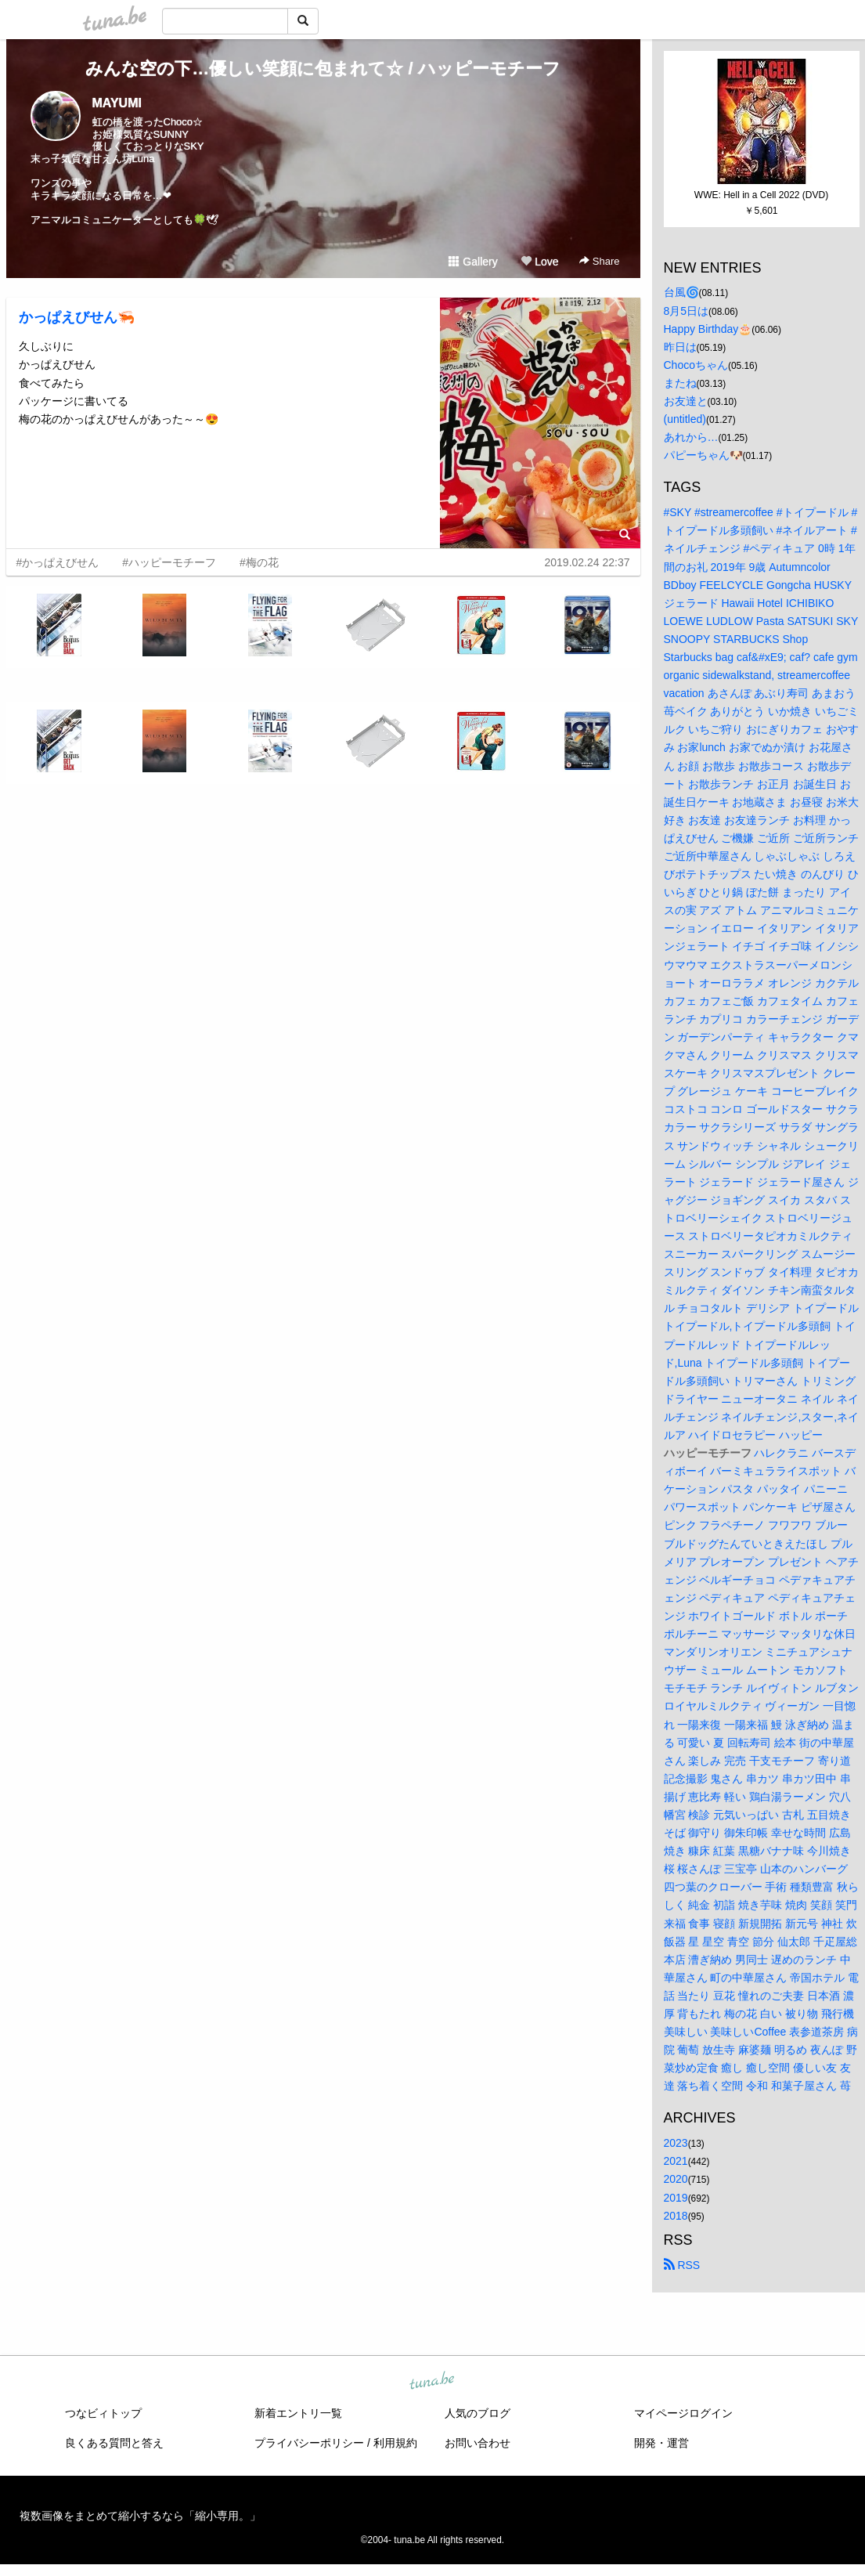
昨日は (680, 347)
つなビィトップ (103, 2413)
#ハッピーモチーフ (169, 562)
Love (539, 261)
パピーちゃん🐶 (703, 455)
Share (599, 261)
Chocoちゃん (696, 365)
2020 (676, 2179)
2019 (676, 2197)
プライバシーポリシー (309, 2443)
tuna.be (432, 2381)
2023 (676, 2143)
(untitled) (685, 419)
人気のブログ (477, 2413)
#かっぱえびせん (57, 562)
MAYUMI (117, 103)
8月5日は (686, 311)
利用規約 (395, 2443)
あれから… (691, 437)
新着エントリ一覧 (298, 2413)
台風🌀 (681, 292)
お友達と (686, 401)
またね (680, 383)
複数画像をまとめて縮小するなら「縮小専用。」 (140, 2515)
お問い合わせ (477, 2443)
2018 (676, 2215)
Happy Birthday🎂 (708, 329)
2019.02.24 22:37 (587, 562)
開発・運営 (661, 2443)
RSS (682, 2265)
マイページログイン (683, 2413)
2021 (676, 2161)
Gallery (473, 261)
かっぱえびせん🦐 (77, 317)
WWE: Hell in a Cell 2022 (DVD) (761, 195)
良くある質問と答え (114, 2443)
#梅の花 (259, 562)
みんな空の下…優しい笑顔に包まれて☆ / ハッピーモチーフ (322, 68)
